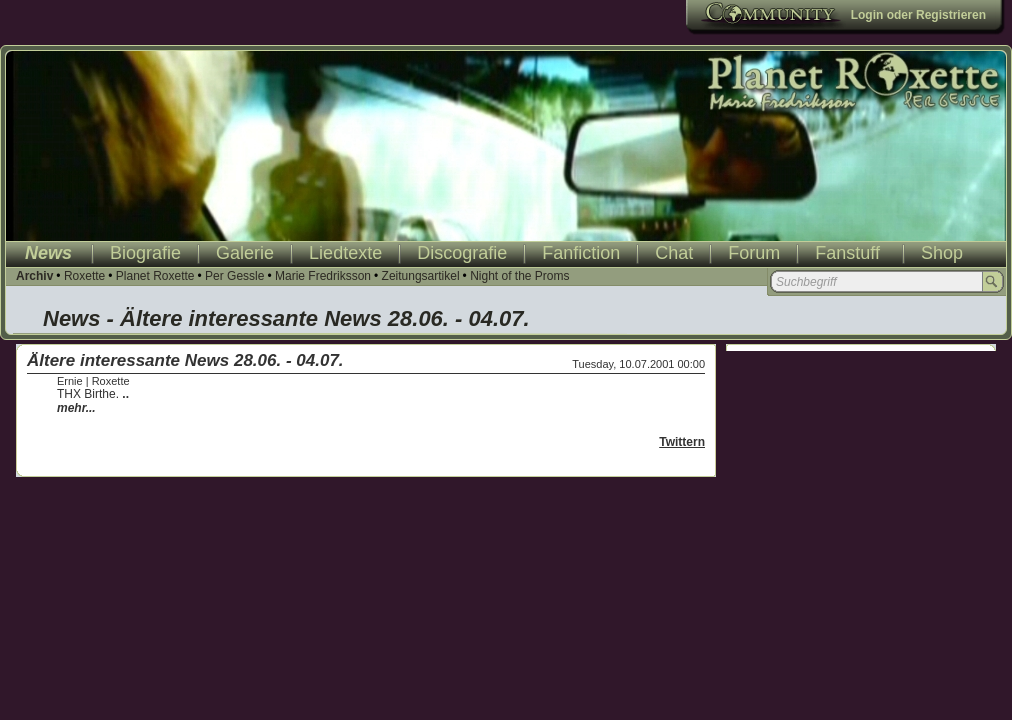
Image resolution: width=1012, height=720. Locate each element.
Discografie (462, 253)
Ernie (70, 381)
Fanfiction (581, 253)
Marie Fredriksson (323, 276)
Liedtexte (345, 253)
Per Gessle (234, 276)
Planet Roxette (155, 276)
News (48, 253)
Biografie (145, 253)
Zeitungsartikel (421, 276)
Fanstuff (847, 253)
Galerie (245, 253)
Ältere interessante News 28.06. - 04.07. (185, 360)
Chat (674, 253)
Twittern (682, 442)
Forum (754, 253)
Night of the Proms (519, 276)
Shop (942, 253)
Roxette (84, 276)
